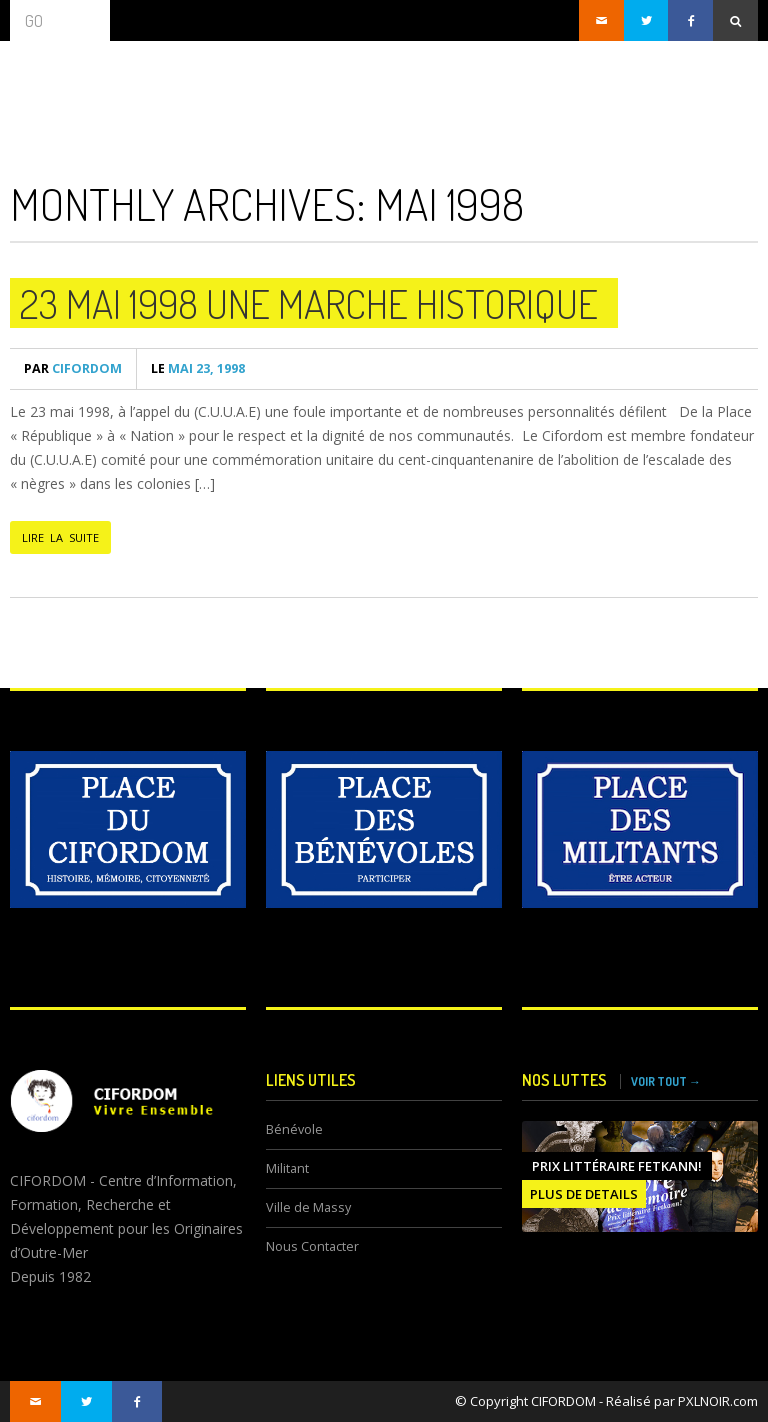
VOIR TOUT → (666, 1081)
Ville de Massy (308, 1207)
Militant (287, 1168)
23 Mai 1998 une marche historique (309, 303)
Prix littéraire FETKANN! (617, 1166)
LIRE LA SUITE (60, 537)
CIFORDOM (73, 368)
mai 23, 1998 (198, 368)
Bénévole (294, 1129)
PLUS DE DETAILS (584, 1194)
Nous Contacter (312, 1246)
